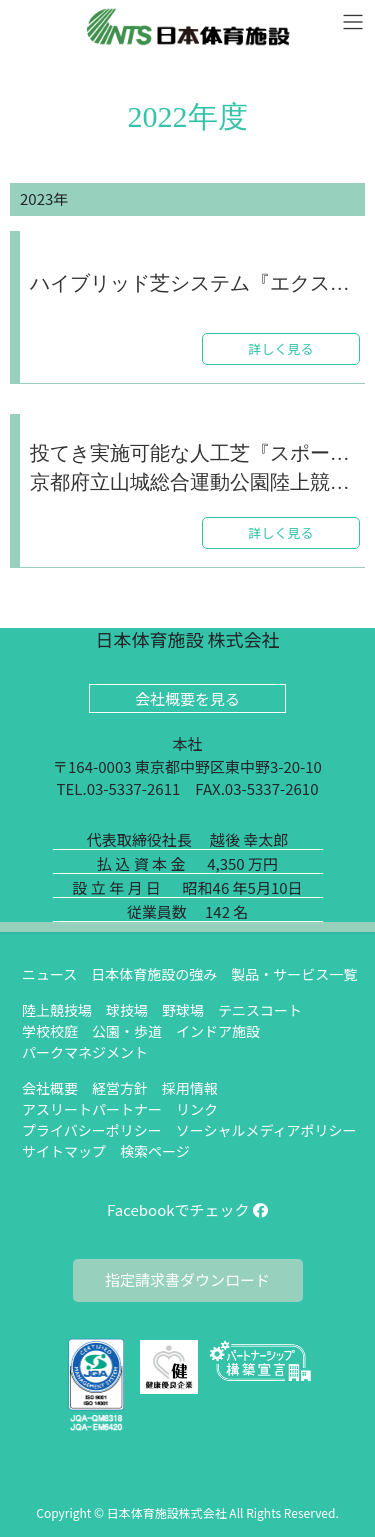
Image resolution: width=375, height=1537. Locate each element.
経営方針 (120, 1088)
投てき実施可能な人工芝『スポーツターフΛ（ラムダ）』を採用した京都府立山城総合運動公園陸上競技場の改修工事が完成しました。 (195, 468)
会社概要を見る (187, 698)
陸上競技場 (57, 1010)
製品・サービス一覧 (294, 974)
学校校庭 (50, 1031)
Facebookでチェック (187, 1209)
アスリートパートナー (92, 1109)
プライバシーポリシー (92, 1130)
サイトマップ (64, 1151)
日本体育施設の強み (154, 974)
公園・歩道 (127, 1031)
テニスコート (260, 1010)
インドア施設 (218, 1031)
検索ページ (155, 1151)
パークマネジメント (85, 1052)
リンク (197, 1109)
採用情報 (190, 1088)
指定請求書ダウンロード (187, 1279)
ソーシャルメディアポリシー (266, 1130)
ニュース (49, 974)
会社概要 (50, 1088)
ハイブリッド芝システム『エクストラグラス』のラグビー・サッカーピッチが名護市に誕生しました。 (195, 284)
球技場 (127, 1010)
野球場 (183, 1010)
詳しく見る (280, 348)
